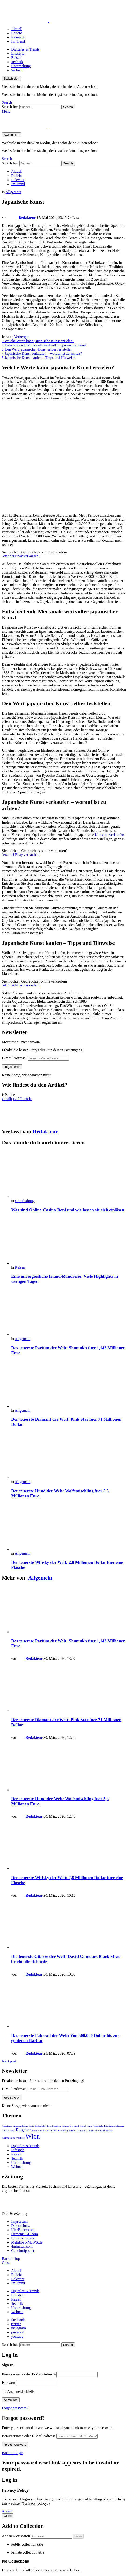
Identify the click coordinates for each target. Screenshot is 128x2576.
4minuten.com (22, 2246)
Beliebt (16, 33)
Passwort (8, 2383)
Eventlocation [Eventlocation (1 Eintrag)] (54, 2126)
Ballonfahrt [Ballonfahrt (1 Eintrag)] (40, 2126)
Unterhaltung (21, 66)
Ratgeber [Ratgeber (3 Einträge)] (23, 2130)
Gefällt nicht (22, 1099)
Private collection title (27, 2552)
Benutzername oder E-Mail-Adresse (29, 2374)
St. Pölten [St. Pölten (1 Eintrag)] (51, 2130)
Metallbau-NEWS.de (27, 2242)
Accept (7, 2511)
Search (68, 107)
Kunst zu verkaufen (109, 835)
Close (6, 2263)
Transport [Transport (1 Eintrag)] (81, 2130)
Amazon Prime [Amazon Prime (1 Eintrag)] (20, 2126)
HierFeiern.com (23, 2230)
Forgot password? (15, 2408)
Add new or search (37, 2536)
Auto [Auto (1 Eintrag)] (31, 2126)
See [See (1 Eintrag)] (44, 2130)
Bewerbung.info (23, 2238)
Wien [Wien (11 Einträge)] (33, 2136)
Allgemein (23, 1339)
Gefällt (7, 1099)
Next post (9, 2061)
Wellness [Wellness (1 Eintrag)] (20, 2137)
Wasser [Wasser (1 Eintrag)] (109, 2130)
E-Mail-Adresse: (14, 1058)
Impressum (19, 2221)
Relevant (17, 37)
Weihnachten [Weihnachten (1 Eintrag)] (8, 2137)
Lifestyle (17, 53)
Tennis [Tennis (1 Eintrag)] (72, 2130)
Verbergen (21, 337)
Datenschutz (20, 2226)
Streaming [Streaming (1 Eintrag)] (63, 2130)
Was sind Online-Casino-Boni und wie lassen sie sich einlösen (67, 1209)
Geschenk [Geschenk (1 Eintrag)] (74, 2126)
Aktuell (16, 29)
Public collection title (27, 2544)
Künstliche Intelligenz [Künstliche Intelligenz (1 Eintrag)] (104, 2126)
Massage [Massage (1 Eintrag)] (119, 2126)
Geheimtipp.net (22, 2251)
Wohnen (17, 70)
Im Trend (18, 41)
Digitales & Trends (25, 49)
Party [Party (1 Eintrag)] (12, 2130)
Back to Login (12, 2453)
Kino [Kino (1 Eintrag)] (89, 2126)
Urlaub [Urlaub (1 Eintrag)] (90, 2130)
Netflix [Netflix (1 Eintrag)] (5, 2130)
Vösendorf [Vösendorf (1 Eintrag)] (100, 2130)
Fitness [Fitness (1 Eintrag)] (65, 2126)
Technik (17, 62)
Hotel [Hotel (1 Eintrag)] (83, 2126)
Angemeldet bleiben (20, 2392)
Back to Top (11, 2258)
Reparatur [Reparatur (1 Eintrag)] (37, 2130)
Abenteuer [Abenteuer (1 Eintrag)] (7, 2126)
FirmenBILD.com (24, 2234)
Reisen (16, 58)
